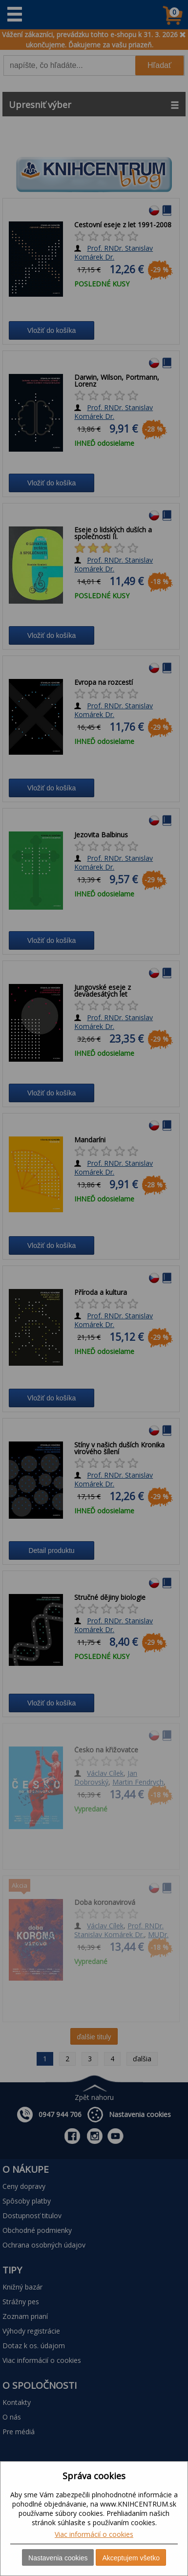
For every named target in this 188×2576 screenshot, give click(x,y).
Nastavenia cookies (57, 2558)
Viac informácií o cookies (94, 2534)
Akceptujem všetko (131, 2558)
